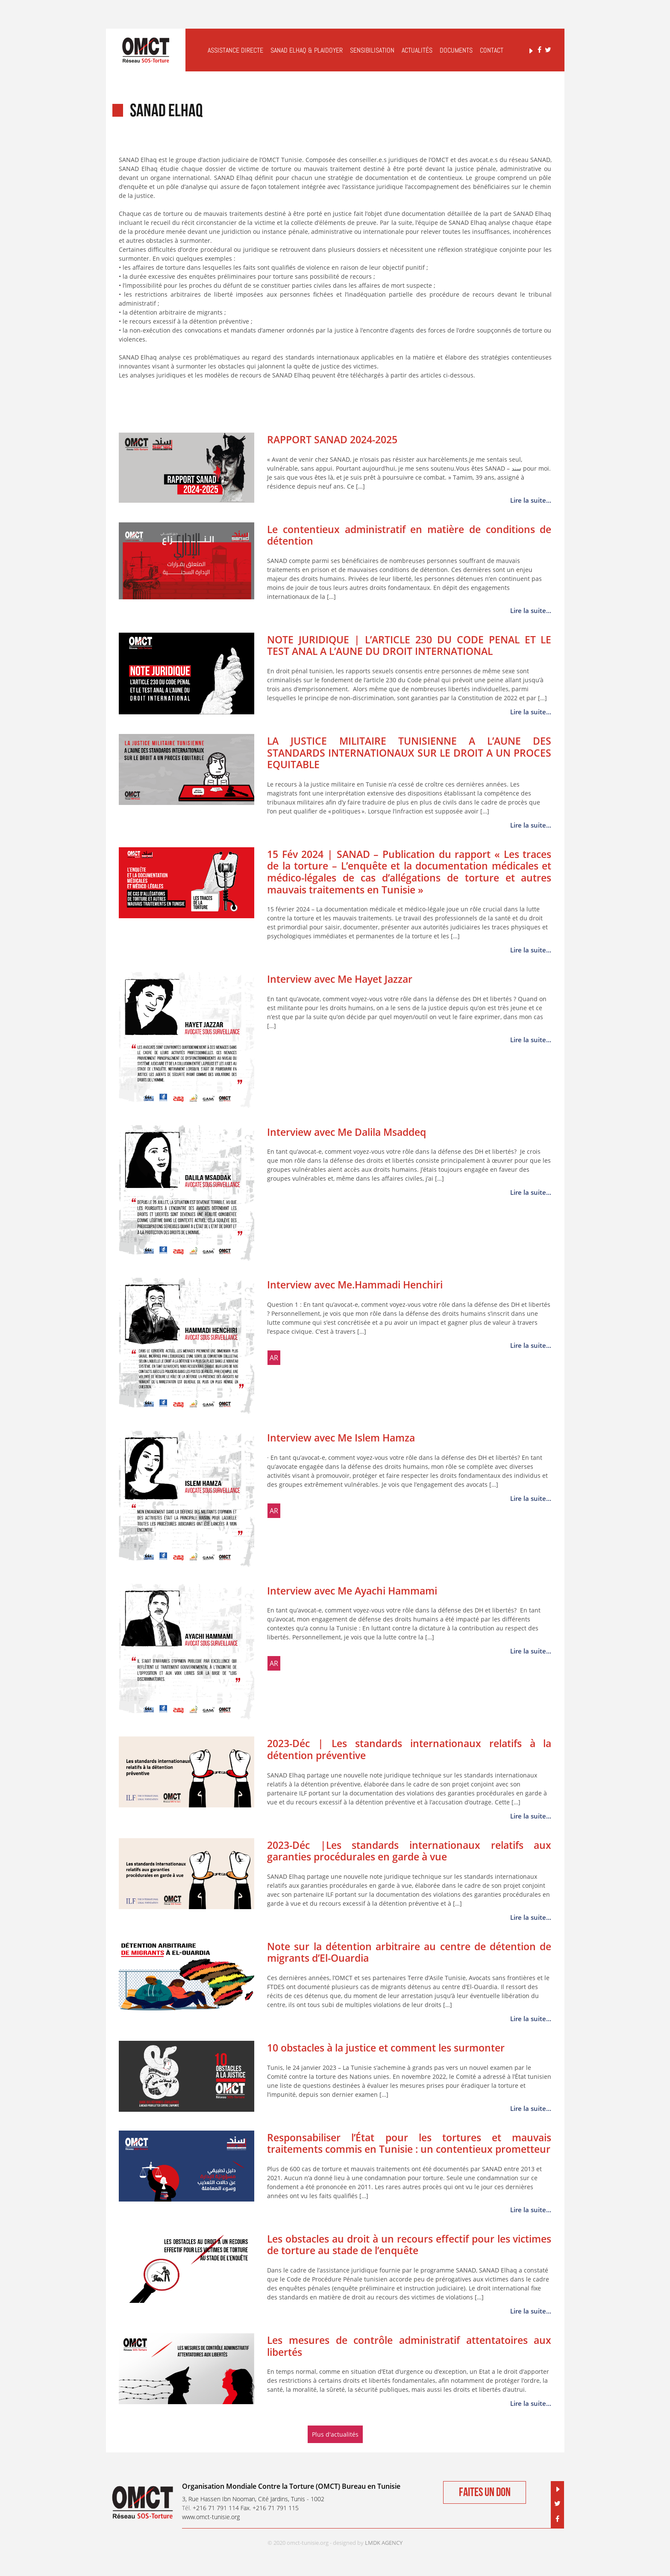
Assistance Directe (235, 50)
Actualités (417, 50)
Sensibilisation (372, 50)
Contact (491, 50)
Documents (456, 50)
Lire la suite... (530, 500)
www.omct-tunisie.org (211, 2517)
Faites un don (485, 2492)
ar (274, 1357)
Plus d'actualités (335, 2434)
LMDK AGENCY (384, 2543)
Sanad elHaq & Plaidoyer (306, 50)
